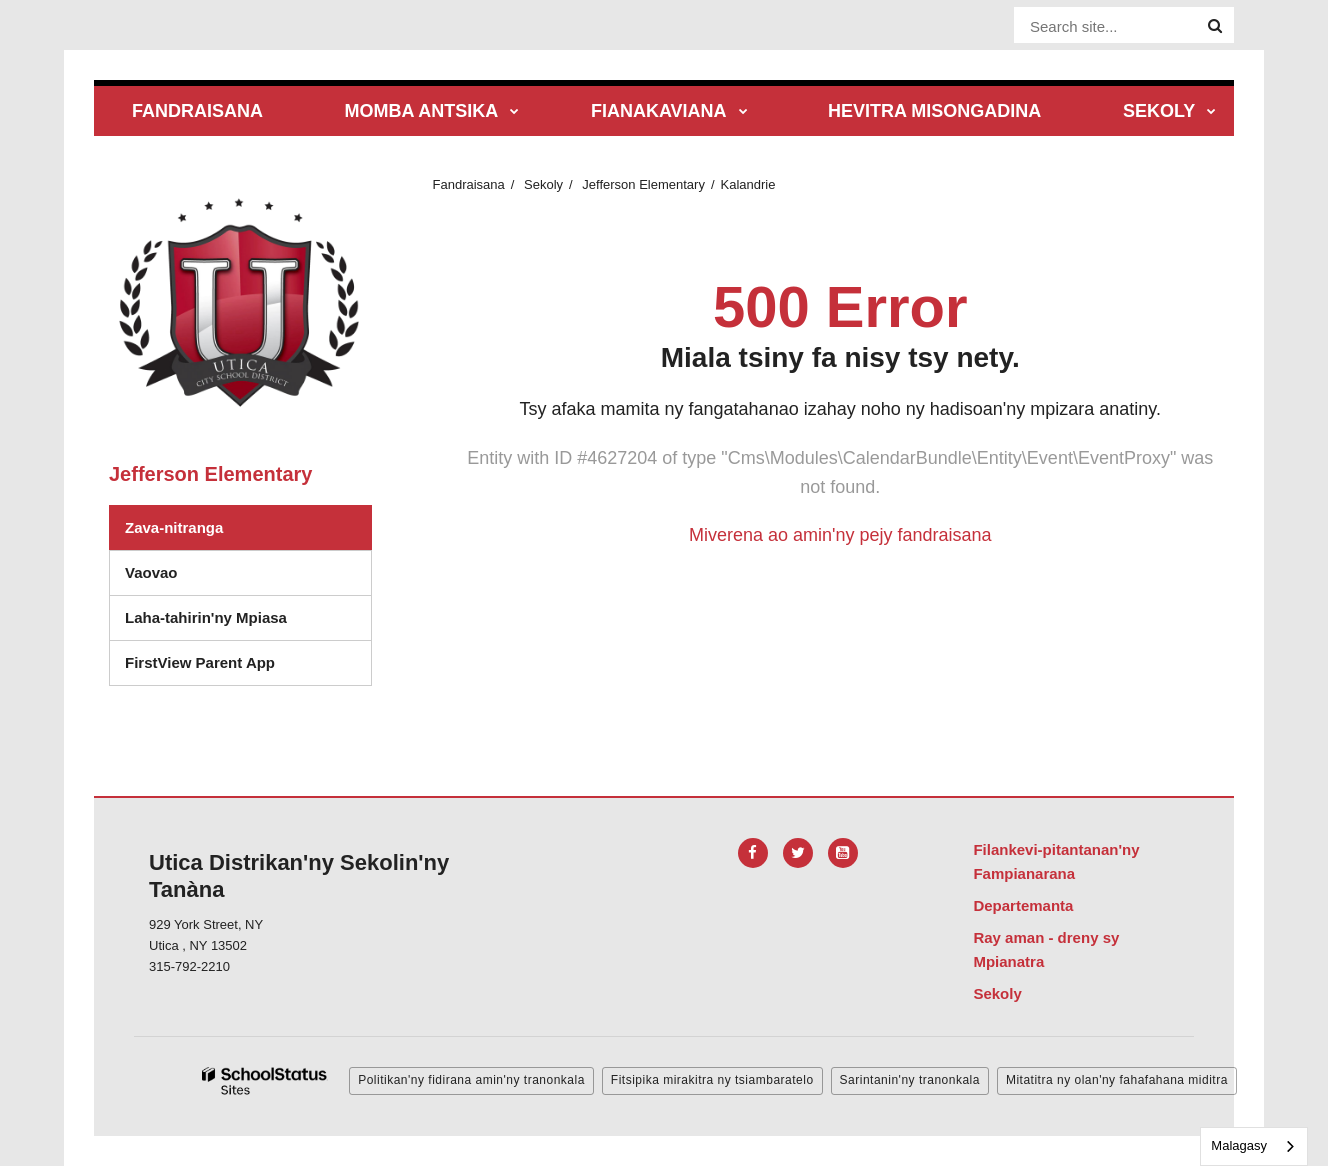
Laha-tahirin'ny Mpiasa (206, 617)
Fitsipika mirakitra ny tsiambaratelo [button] (712, 1080)
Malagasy (1239, 1145)
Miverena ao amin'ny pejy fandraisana (840, 535)
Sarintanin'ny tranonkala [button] (910, 1080)
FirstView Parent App (200, 662)
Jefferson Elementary (643, 184)
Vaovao (151, 572)
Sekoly (543, 184)
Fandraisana (469, 184)
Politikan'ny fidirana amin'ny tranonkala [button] (471, 1080)
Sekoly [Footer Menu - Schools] (997, 993)
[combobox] (1254, 1146)
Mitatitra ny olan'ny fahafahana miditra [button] (1117, 1080)
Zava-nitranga (174, 527)
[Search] (1215, 26)
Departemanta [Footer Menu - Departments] (1023, 905)
